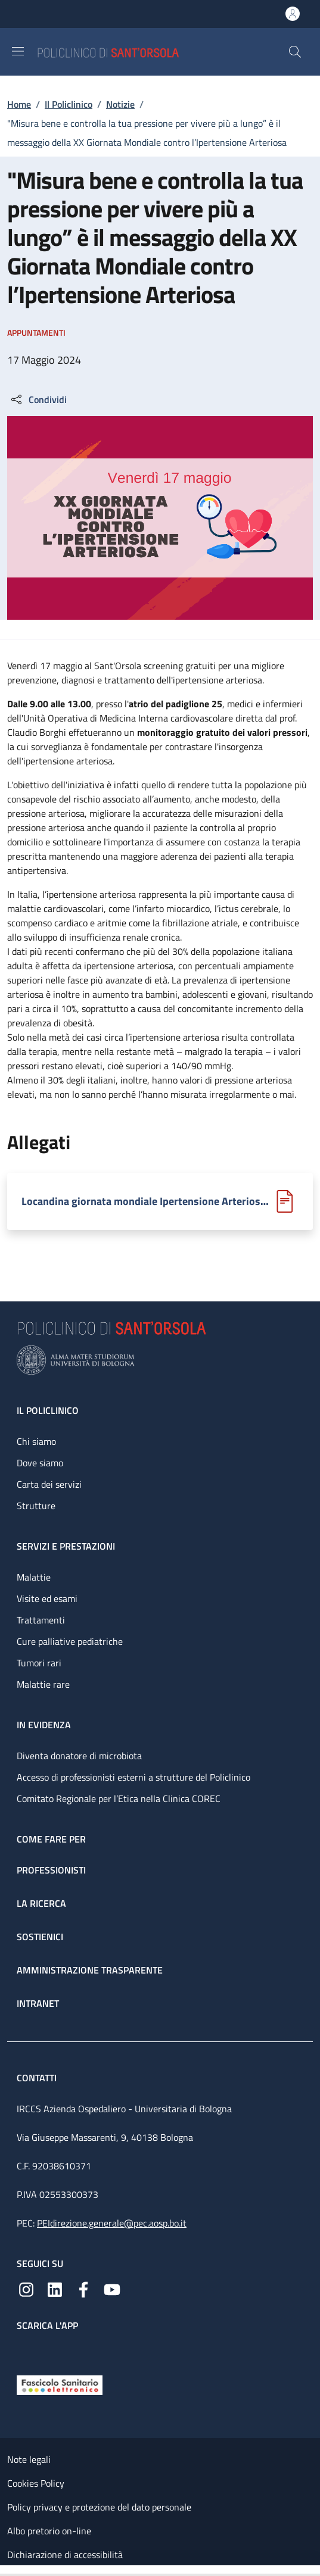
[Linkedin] (54, 2288)
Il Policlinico (68, 104)
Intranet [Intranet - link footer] (38, 2003)
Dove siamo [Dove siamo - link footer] (40, 1463)
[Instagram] (26, 2288)
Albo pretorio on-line (49, 2531)
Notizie (120, 104)
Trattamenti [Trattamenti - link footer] (41, 1620)
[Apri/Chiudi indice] (6, 2570)
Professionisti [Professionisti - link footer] (51, 1870)
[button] (295, 52)
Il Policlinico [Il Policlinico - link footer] (48, 1410)
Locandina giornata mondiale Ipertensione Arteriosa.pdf (146, 1201)
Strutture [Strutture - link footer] (36, 1505)
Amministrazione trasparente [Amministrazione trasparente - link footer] (90, 1970)
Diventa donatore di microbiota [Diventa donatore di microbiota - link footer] (79, 1755)
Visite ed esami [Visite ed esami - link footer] (47, 1598)
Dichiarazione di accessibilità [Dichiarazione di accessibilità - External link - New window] (65, 2554)
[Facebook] (83, 2288)
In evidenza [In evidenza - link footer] (44, 1725)
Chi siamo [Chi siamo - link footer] (36, 1441)
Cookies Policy (35, 2483)
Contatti (38, 2078)
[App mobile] (26, 2350)
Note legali (29, 2459)
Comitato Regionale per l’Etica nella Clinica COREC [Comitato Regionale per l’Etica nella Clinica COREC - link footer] (118, 1798)
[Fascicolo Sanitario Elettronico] (59, 2384)
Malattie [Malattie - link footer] (34, 1577)
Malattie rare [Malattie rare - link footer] (43, 1684)
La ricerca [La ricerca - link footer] (41, 1903)
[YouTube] (112, 2288)
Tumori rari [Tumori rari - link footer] (39, 1663)
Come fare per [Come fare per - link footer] (51, 1839)
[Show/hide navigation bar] (18, 51)
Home (19, 104)
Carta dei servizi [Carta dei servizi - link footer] (49, 1484)
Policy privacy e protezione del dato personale (99, 2507)
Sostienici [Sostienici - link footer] (40, 1936)
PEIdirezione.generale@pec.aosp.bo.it (112, 2223)
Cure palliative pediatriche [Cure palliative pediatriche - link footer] (70, 1641)
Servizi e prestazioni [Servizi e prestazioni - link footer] (66, 1546)
